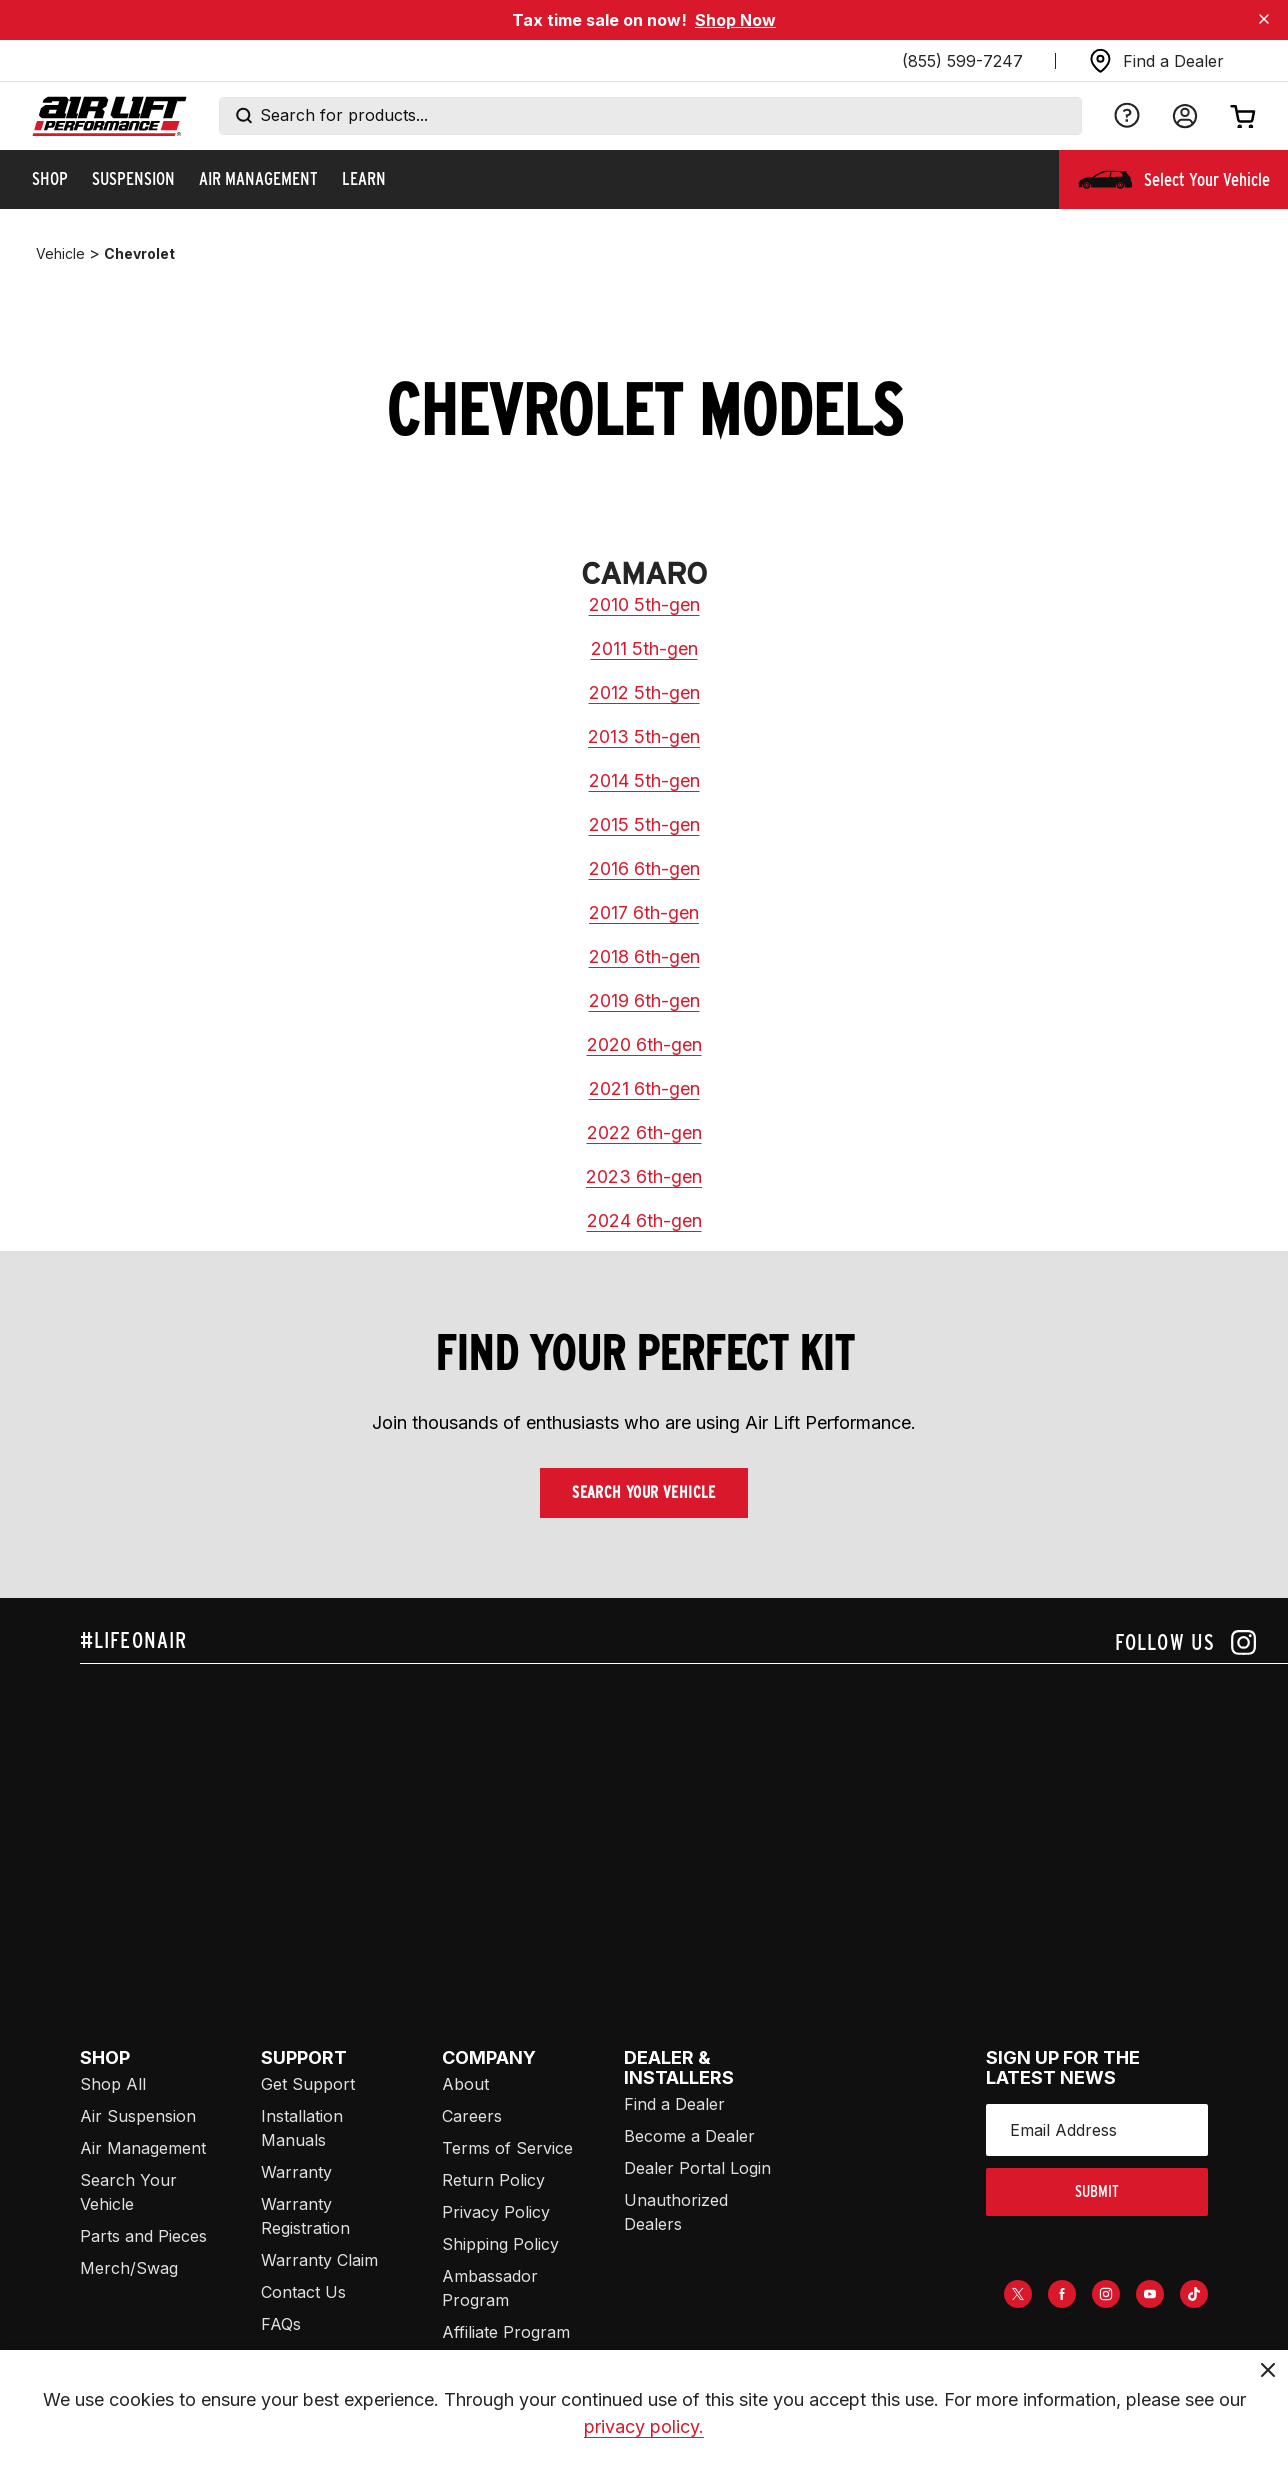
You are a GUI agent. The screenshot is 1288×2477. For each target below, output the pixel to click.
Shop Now (735, 20)
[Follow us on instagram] (1185, 1642)
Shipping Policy (500, 2244)
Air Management (143, 2148)
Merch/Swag (129, 2268)
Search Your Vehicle (644, 1492)
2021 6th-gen (644, 1088)
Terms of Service (507, 2148)
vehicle (60, 253)
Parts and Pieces (143, 2236)
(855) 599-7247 (962, 61)
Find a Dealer (674, 2104)
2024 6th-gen (644, 1220)
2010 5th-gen (644, 604)
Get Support (308, 2084)
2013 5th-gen (644, 736)
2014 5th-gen (644, 780)
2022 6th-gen (644, 1132)
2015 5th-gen (644, 824)
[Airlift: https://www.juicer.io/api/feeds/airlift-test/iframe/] (684, 1816)
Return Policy (493, 2180)
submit (1097, 2191)
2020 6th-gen (644, 1044)
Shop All (113, 2084)
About (465, 2084)
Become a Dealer (689, 2136)
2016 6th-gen (644, 868)
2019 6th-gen (644, 1000)
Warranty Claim (319, 2260)
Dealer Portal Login (697, 2168)
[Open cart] (1243, 116)
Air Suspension (138, 2116)
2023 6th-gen (644, 1176)
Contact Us (303, 2292)
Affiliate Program (506, 2332)
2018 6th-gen (644, 956)
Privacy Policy (496, 2212)
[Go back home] (109, 116)
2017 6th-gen (644, 912)
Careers (472, 2116)
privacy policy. (644, 2426)
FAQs (281, 2324)
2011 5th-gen (644, 648)
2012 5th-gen (644, 692)
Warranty (296, 2172)
